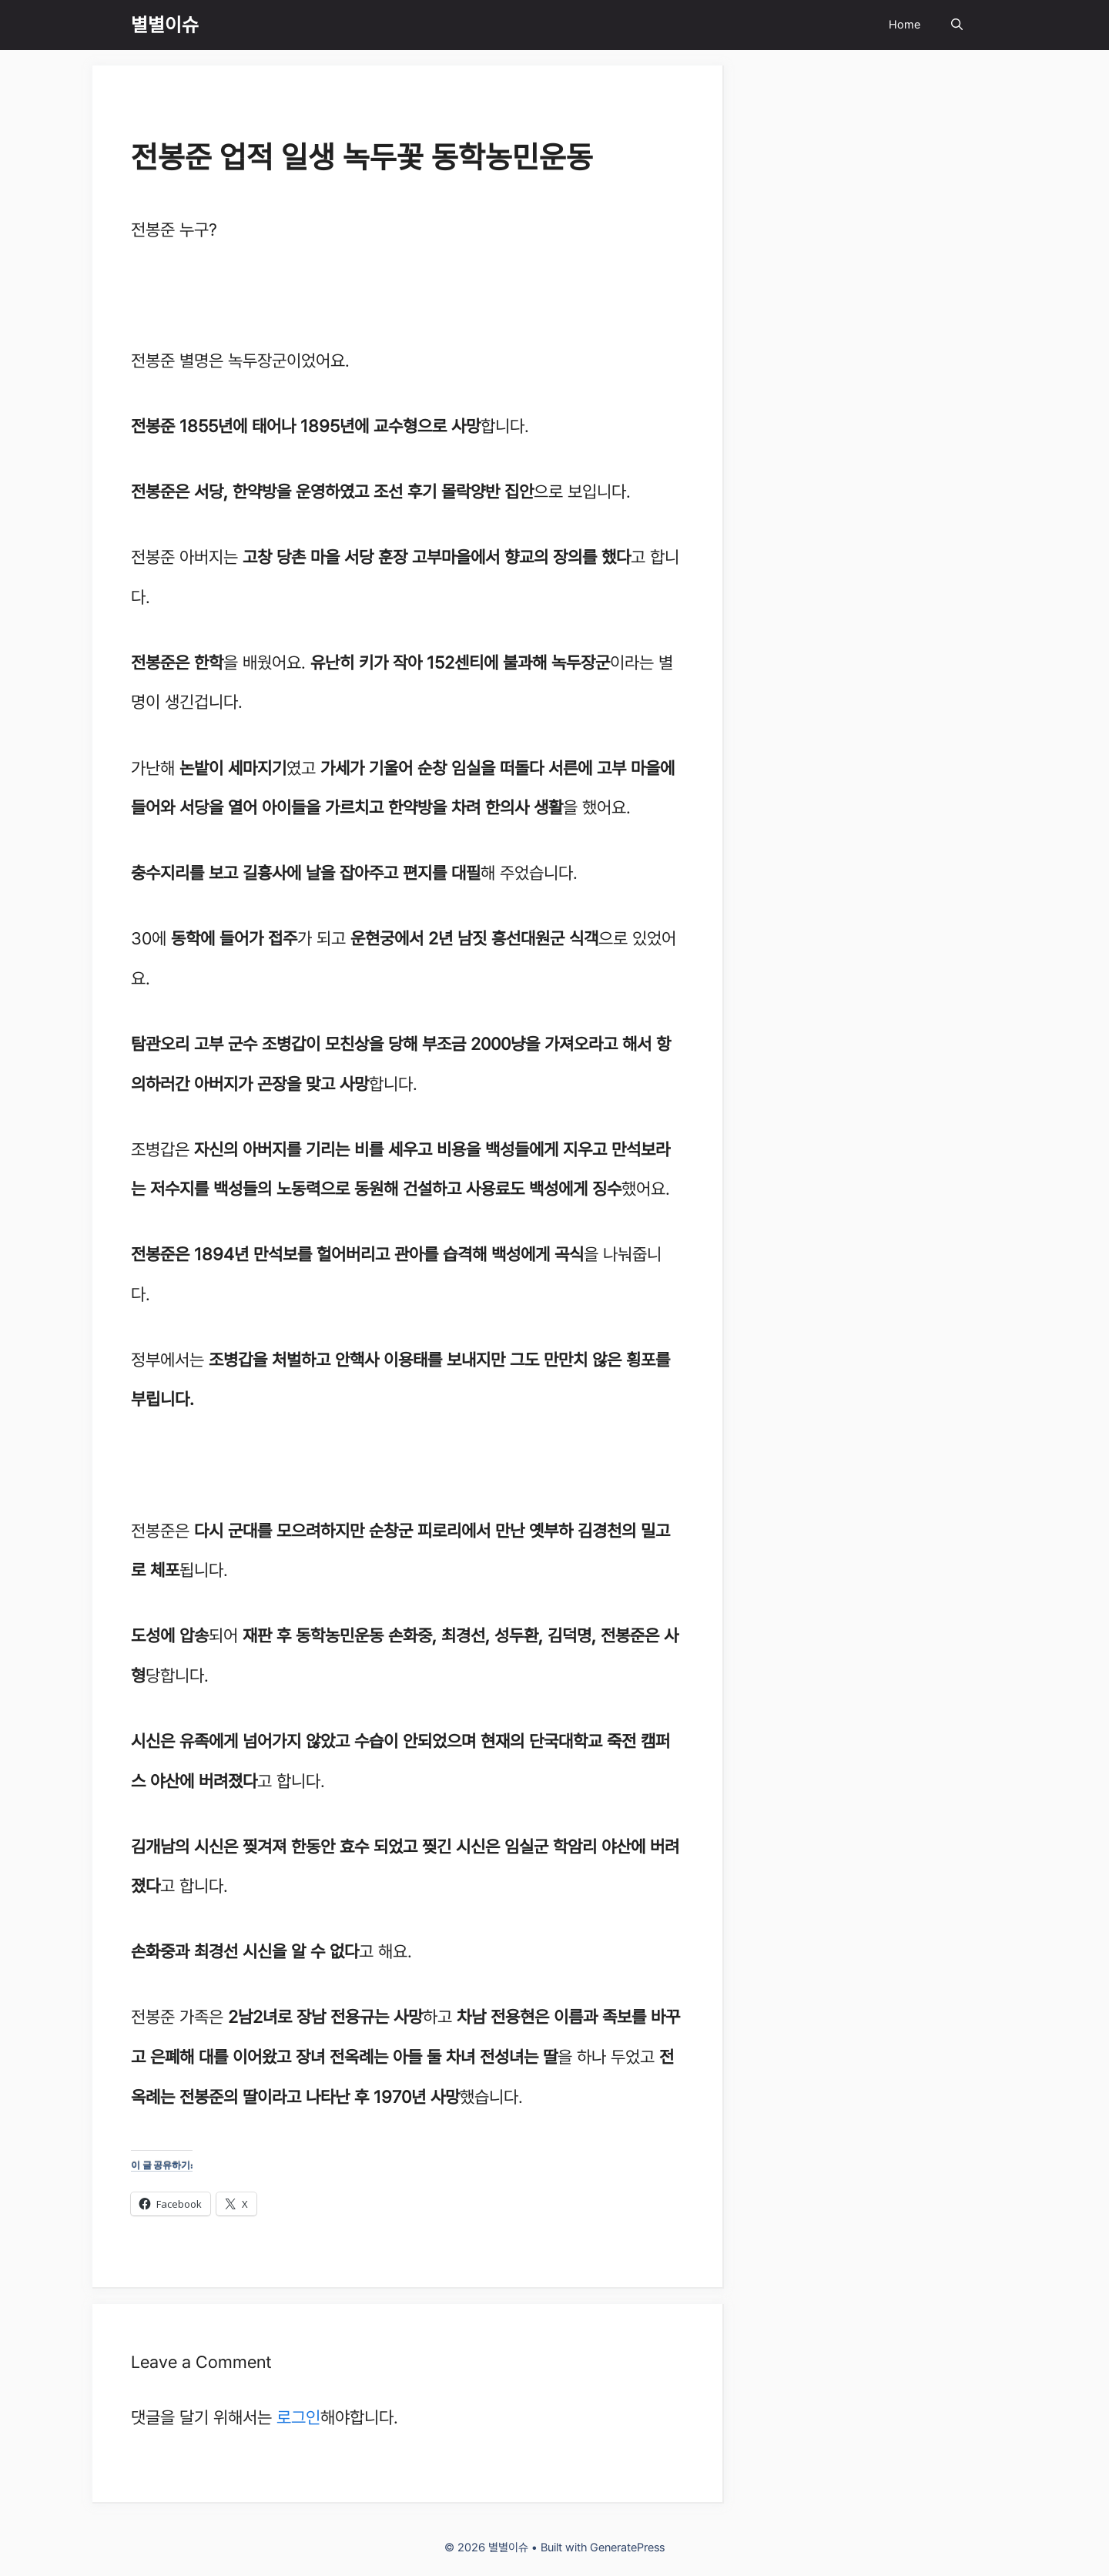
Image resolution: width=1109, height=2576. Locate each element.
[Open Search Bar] (957, 25)
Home (904, 25)
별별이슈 (165, 24)
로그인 (298, 2417)
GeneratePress (627, 2547)
